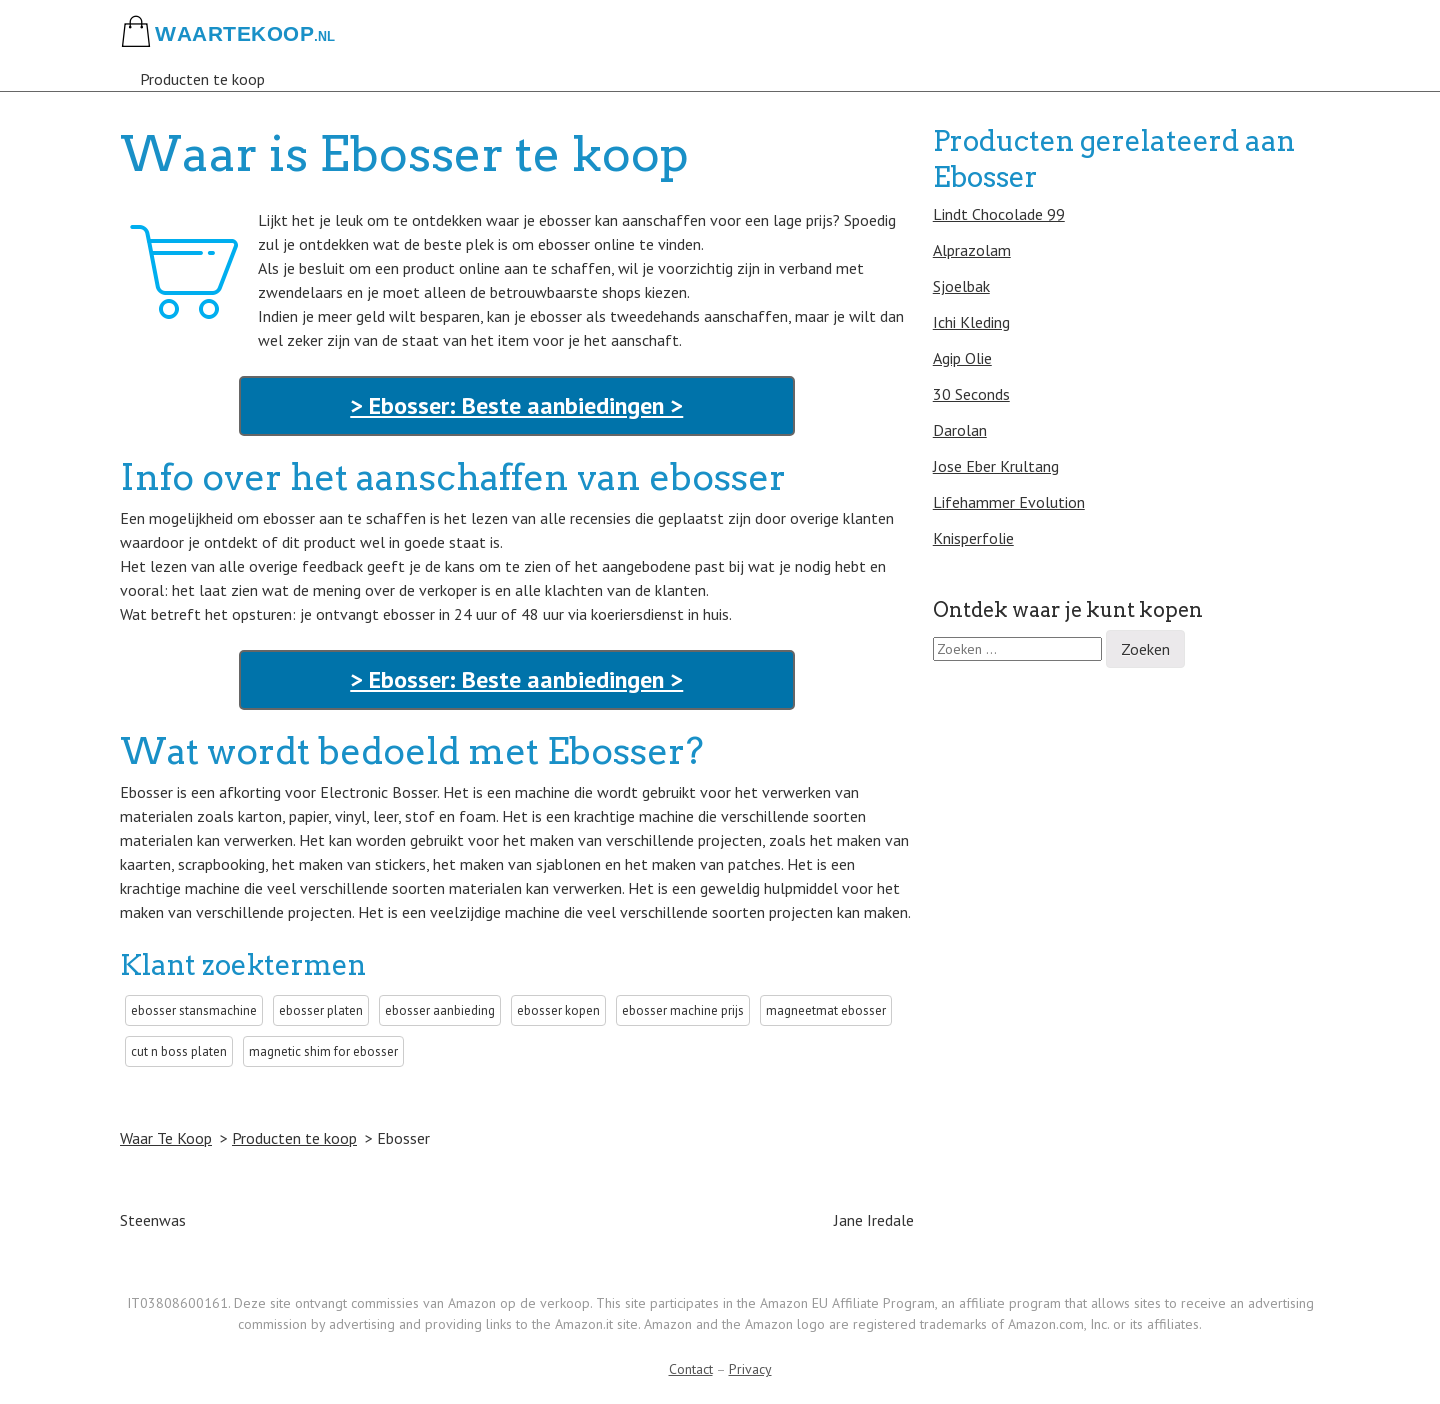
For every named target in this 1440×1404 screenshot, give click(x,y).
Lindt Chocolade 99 (999, 214)
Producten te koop (202, 79)
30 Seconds (971, 394)
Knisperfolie (973, 538)
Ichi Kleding (971, 322)
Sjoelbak (961, 286)
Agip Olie (962, 358)
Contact (691, 1369)
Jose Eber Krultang (996, 466)
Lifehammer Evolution (1009, 502)
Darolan (960, 430)
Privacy (750, 1369)
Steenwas (153, 1220)
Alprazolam (972, 250)
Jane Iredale (874, 1220)
